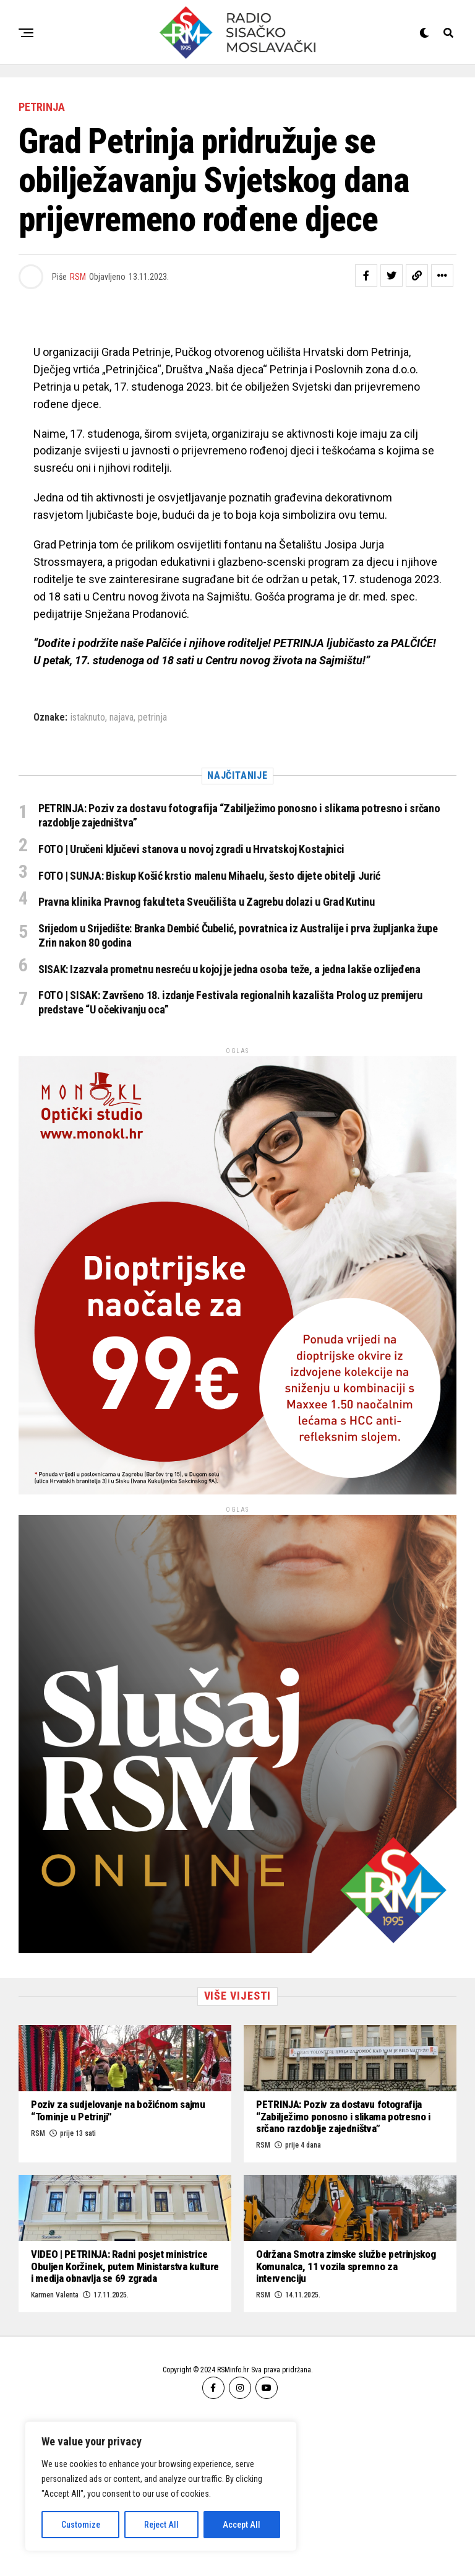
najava (121, 717)
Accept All (241, 2525)
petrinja (152, 717)
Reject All (161, 2525)
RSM (78, 277)
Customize (80, 2525)
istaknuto (88, 717)
